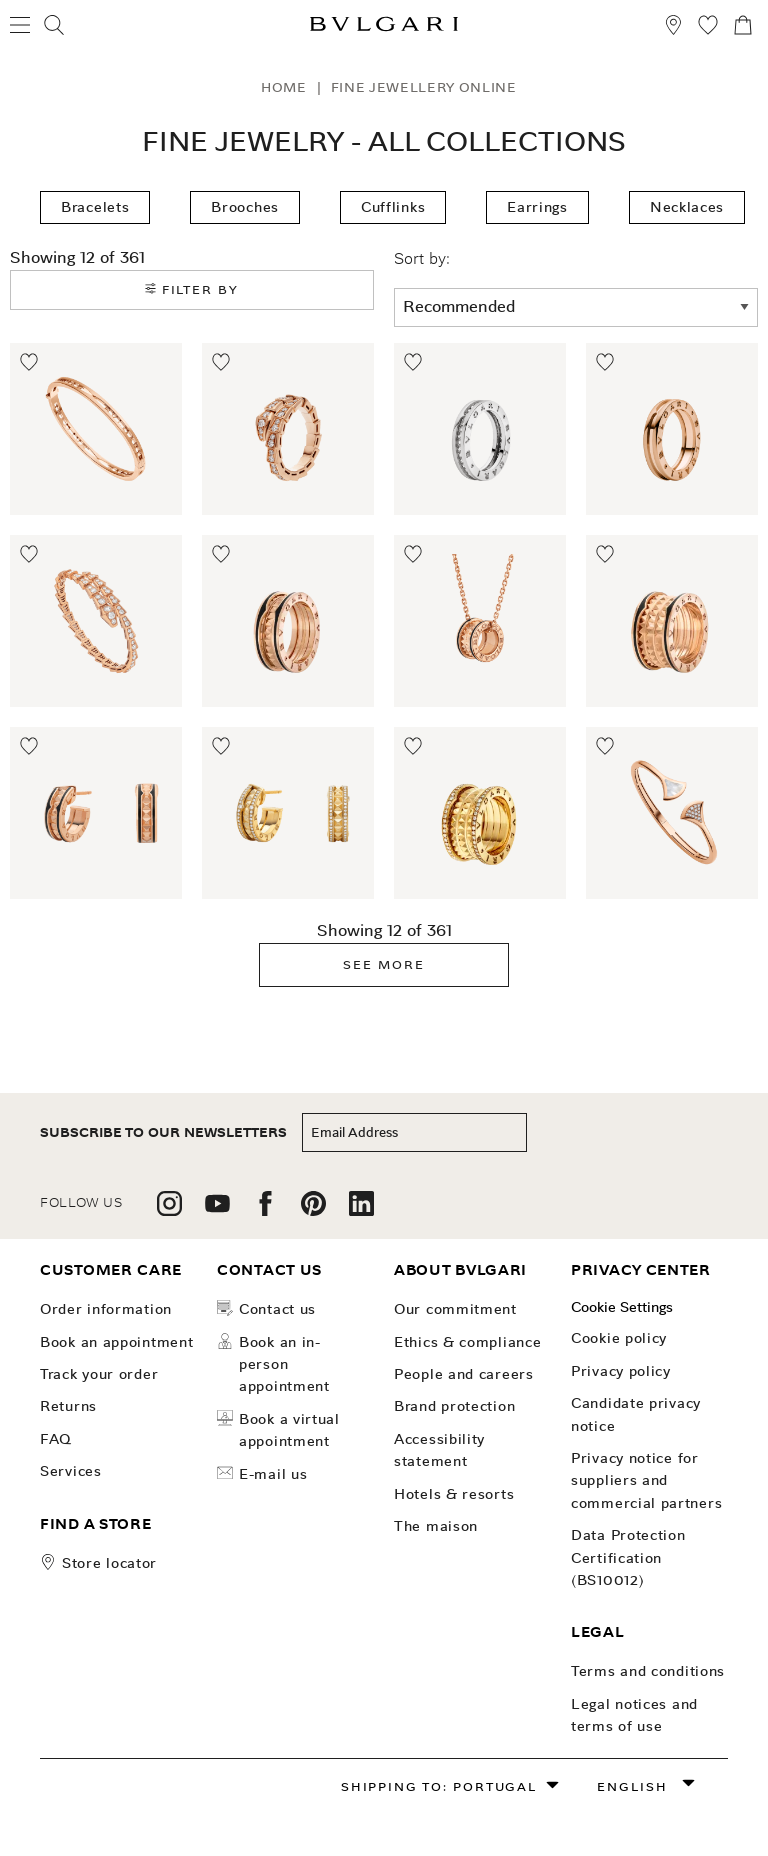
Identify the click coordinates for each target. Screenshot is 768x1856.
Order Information (106, 1309)
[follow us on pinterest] (313, 1210)
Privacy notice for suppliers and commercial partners (646, 1480)
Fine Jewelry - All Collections (384, 141)
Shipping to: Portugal (439, 1786)
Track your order (99, 1374)
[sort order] (576, 307)
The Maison (436, 1526)
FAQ (56, 1439)
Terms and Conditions (648, 1671)
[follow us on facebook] (265, 1210)
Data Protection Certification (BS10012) (628, 1557)
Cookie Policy (619, 1338)
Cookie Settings (622, 1307)
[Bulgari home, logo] (384, 27)
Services (71, 1471)
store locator (109, 1563)
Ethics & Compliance (467, 1342)
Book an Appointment (116, 1342)
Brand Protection (454, 1406)
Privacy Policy (621, 1371)
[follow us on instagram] (169, 1210)
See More (383, 964)
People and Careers (464, 1374)
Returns (68, 1406)
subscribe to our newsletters (163, 1132)
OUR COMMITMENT (455, 1309)
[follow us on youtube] (217, 1210)
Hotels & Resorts (454, 1494)
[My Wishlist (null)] (708, 27)
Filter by (192, 289)
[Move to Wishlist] (30, 363)
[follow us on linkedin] (361, 1210)
